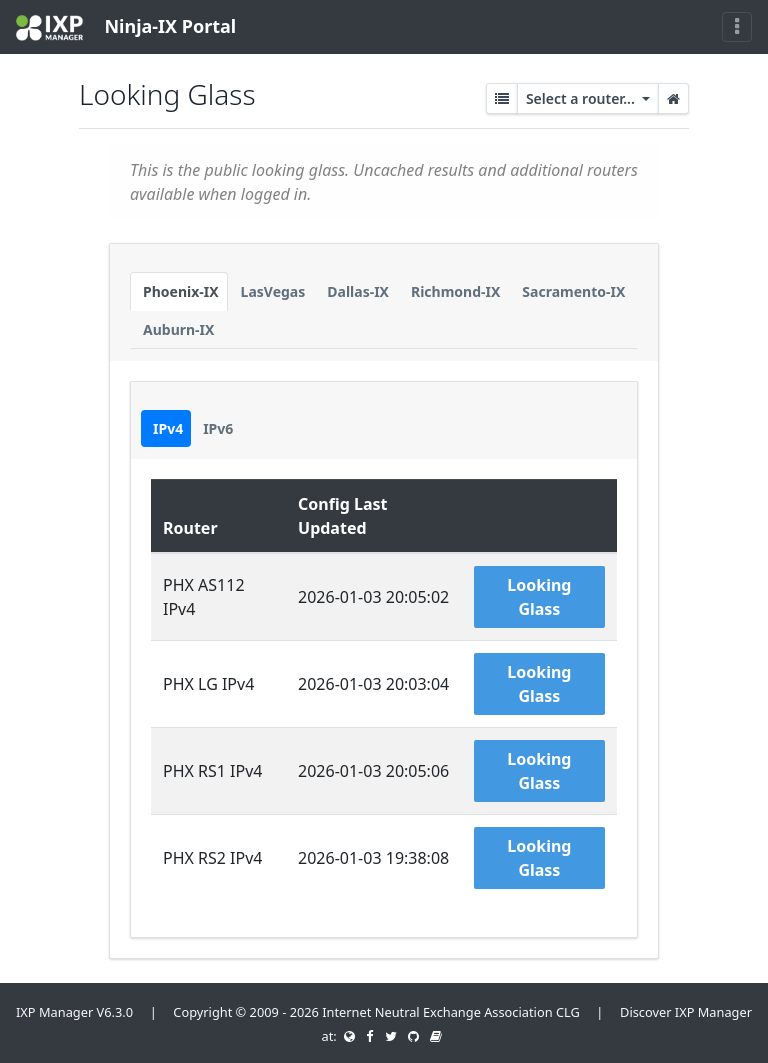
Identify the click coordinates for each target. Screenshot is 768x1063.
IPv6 (218, 428)
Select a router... (582, 98)
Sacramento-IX (573, 291)
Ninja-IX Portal (126, 27)
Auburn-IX (178, 329)
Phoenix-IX (181, 291)
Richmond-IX (455, 291)
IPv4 (168, 428)
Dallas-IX (358, 291)
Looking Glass (539, 597)
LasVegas (273, 291)
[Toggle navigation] (737, 27)
